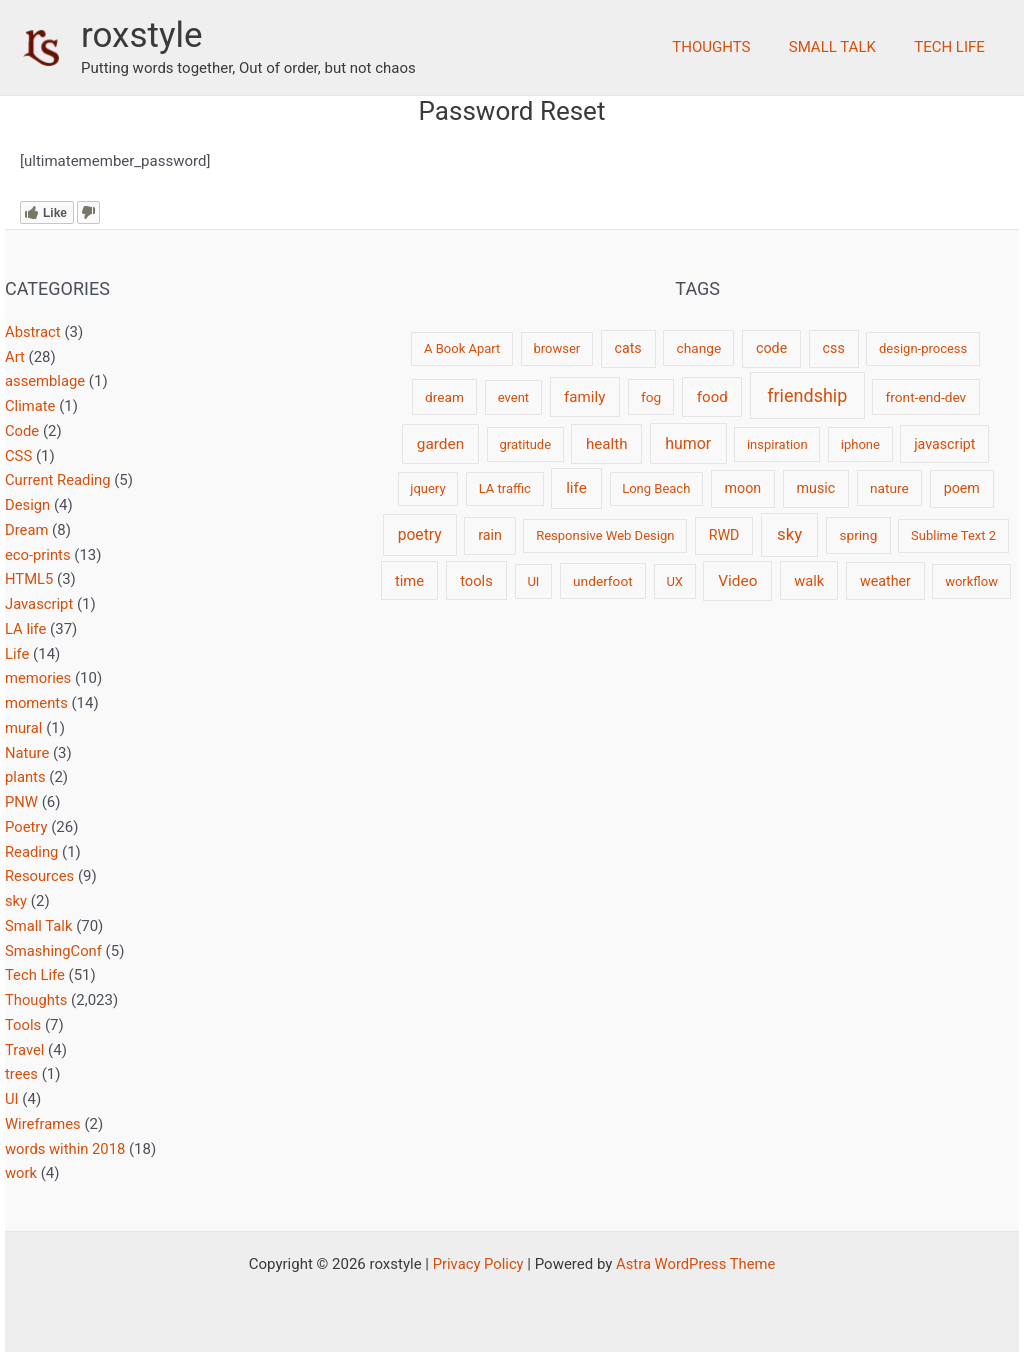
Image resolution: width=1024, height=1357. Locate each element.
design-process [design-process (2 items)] (923, 348)
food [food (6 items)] (712, 397)
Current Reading (58, 480)
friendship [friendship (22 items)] (807, 395)
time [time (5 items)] (409, 581)
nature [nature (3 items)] (889, 488)
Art (15, 357)
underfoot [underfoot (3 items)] (603, 581)
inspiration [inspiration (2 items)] (777, 444)
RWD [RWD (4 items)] (724, 535)
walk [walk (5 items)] (809, 581)
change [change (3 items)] (699, 348)
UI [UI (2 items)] (533, 581)
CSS (19, 456)
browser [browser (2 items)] (556, 348)
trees (22, 1074)
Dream (27, 530)
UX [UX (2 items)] (674, 581)
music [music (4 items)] (816, 488)
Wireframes (43, 1124)
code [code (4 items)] (771, 348)
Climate (30, 406)
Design (28, 505)
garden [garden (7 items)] (440, 444)
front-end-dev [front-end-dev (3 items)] (926, 397)
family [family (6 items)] (584, 397)
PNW (21, 802)
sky (16, 901)
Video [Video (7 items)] (737, 581)
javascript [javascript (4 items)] (944, 444)
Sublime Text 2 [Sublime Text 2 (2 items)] (953, 535)
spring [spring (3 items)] (858, 535)
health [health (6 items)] (606, 444)
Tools (23, 1025)
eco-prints (38, 555)
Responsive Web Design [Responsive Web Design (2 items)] (605, 535)
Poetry (26, 827)
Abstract (33, 332)
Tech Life (953, 47)
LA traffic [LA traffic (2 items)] (505, 488)
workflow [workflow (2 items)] (971, 581)
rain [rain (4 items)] (490, 535)
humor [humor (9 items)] (688, 443)
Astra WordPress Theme (697, 1264)
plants (25, 777)
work (21, 1173)
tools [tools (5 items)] (476, 581)
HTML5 (29, 579)
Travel (25, 1050)
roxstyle (142, 35)
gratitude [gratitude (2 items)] (525, 444)
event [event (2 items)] (513, 397)
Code (22, 431)
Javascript (39, 604)
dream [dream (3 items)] (444, 397)
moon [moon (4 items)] (743, 488)
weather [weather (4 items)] (885, 581)
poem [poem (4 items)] (962, 488)
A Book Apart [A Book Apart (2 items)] (462, 348)
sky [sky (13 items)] (789, 534)
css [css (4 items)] (834, 348)
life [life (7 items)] (576, 488)
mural (24, 728)
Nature (27, 753)
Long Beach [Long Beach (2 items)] (656, 488)
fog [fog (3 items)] (651, 397)
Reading (32, 852)
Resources (40, 876)
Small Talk (844, 47)
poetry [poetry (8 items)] (420, 534)
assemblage (45, 381)
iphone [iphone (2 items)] (860, 444)
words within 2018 (66, 1149)
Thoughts (732, 47)
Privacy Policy (477, 1264)
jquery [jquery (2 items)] (427, 488)
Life (17, 654)
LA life (26, 629)
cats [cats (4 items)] (627, 348)
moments (37, 703)
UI (12, 1099)
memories (38, 678)
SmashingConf (54, 951)
